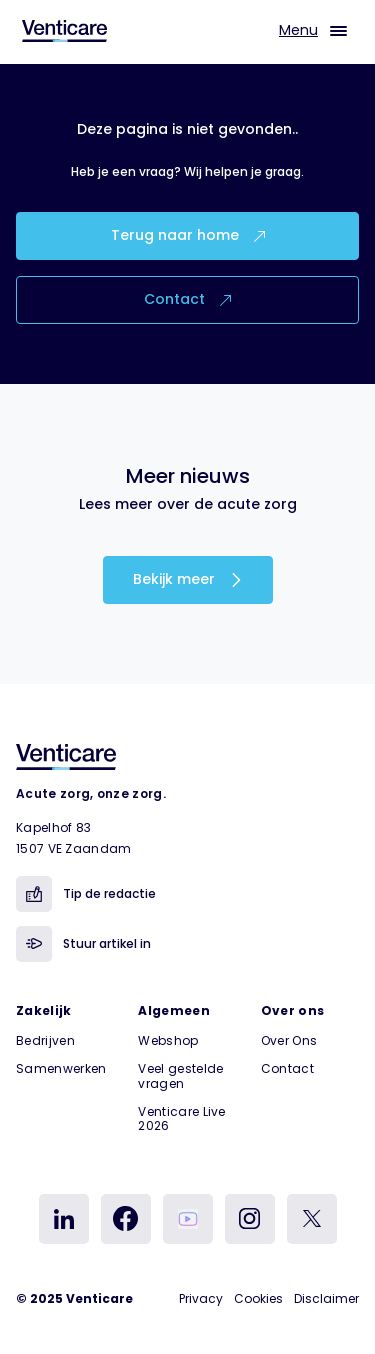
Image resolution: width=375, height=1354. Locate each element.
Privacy (201, 1298)
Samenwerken (61, 1068)
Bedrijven (45, 1040)
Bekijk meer (188, 579)
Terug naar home (188, 235)
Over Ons (289, 1040)
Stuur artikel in (83, 944)
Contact (187, 299)
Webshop (168, 1040)
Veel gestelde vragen (180, 1075)
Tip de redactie (86, 894)
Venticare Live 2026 (181, 1118)
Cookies (258, 1298)
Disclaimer (326, 1298)
